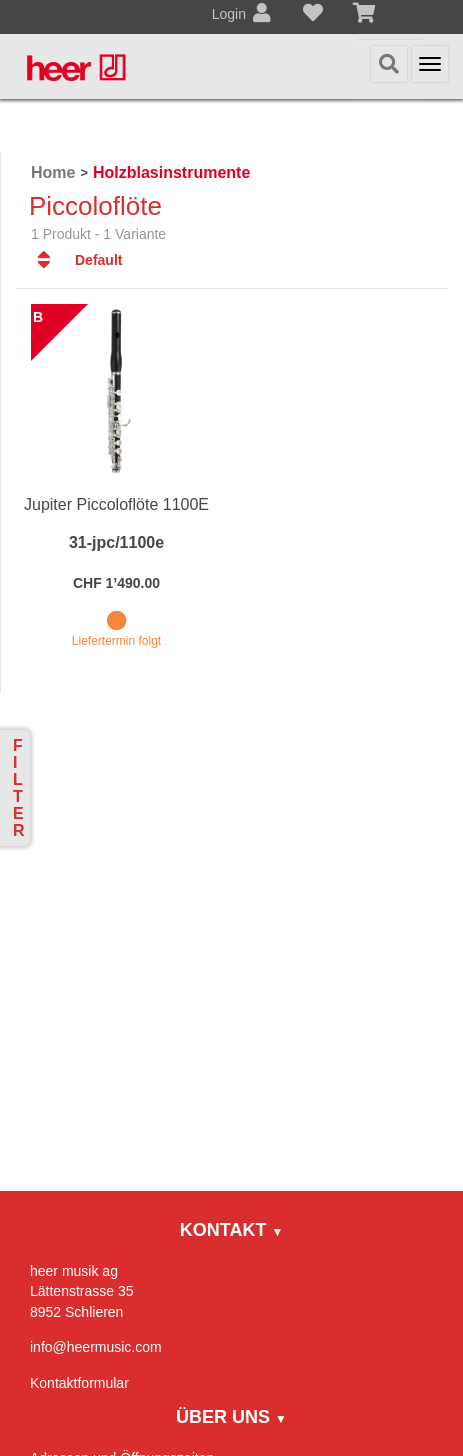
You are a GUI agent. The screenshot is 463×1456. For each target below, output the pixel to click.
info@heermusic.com (96, 1347)
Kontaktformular (79, 1383)
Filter (19, 788)
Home (53, 172)
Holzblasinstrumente (171, 172)
